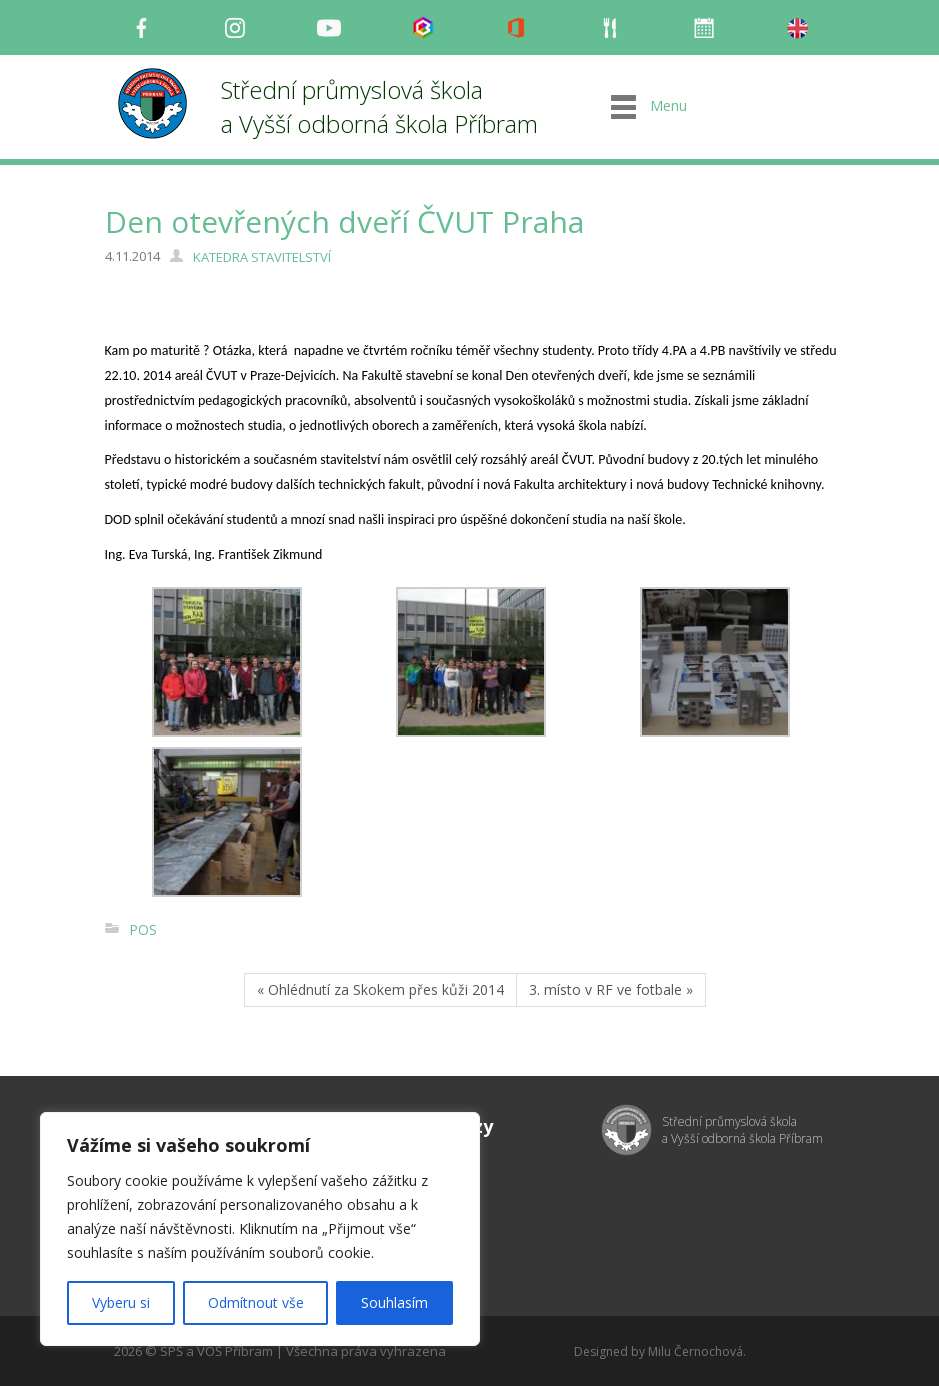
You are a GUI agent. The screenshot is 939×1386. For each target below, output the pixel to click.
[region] (260, 1229)
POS (143, 929)
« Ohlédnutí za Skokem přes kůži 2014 (380, 989)
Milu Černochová (695, 1351)
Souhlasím (394, 1302)
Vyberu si (121, 1302)
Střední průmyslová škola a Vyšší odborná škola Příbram (379, 106)
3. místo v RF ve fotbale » (611, 989)
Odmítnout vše (256, 1302)
